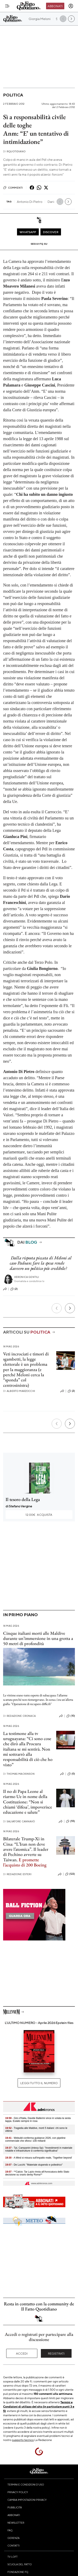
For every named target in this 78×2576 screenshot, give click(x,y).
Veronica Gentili (26, 1277)
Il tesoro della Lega (23, 1499)
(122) (70, 1874)
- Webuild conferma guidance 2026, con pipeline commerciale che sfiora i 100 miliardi (35, 2139)
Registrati (56, 2353)
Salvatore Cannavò (19, 1821)
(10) (70, 1716)
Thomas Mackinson (19, 1773)
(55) (70, 1821)
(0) (71, 1774)
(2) (14, 1289)
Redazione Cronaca (19, 1715)
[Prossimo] (70, 1308)
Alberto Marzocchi (19, 1391)
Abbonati (55, 6)
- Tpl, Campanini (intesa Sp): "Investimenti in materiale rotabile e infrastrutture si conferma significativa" (38, 2149)
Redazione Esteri (17, 1874)
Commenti (13, 187)
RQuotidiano (14, 151)
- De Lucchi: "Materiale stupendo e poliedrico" (34, 2164)
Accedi (22, 2353)
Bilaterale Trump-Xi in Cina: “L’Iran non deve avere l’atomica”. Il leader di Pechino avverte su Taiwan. (25, 1852)
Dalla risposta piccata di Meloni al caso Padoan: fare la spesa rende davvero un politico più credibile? (40, 1263)
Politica (13, 95)
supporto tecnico (23, 2440)
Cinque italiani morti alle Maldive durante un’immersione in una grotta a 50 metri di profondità (38, 1638)
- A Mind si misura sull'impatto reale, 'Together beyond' (39, 2157)
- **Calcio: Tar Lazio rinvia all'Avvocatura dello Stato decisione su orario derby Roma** (37, 2173)
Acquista (39, 1514)
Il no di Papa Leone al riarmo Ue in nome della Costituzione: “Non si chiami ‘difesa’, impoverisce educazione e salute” (27, 1801)
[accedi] (71, 6)
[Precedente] (57, 1308)
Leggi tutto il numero (38, 2083)
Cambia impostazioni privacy (27, 2499)
